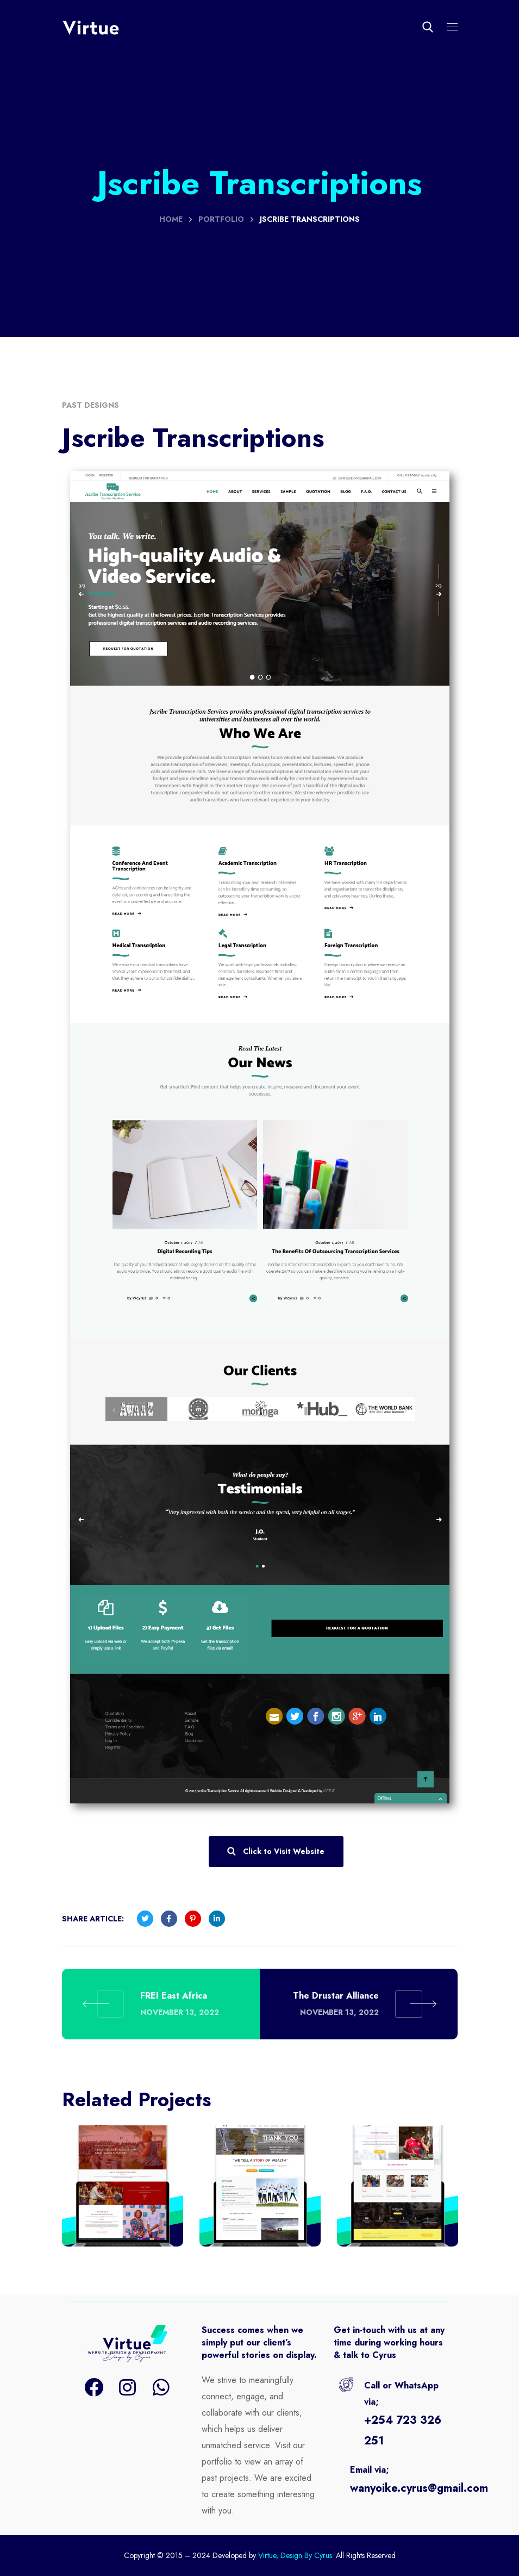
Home (171, 219)
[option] (122, 2194)
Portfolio (221, 219)
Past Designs (90, 405)
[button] (427, 27)
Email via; (369, 2469)
